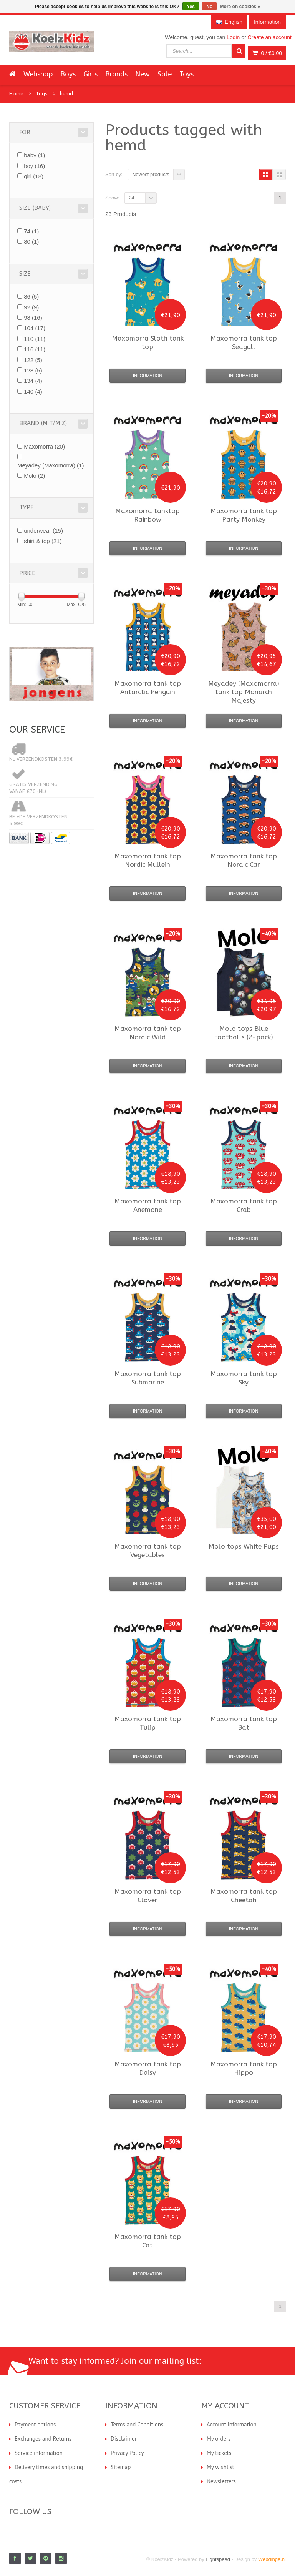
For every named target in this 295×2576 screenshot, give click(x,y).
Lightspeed (218, 2559)
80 (31, 241)
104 (34, 328)
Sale (164, 74)
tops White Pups (244, 1546)
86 (31, 296)
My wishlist (220, 2467)
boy (34, 166)
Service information (39, 2452)
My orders (219, 2438)
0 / (267, 53)
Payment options (35, 2424)
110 (34, 339)
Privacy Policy (127, 2452)
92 (31, 307)
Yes (191, 6)
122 (33, 360)
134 (33, 380)
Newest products (150, 174)
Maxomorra (44, 446)
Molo (34, 475)
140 (33, 391)
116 (34, 349)
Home (16, 93)
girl (33, 176)
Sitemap (121, 2467)
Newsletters (221, 2481)
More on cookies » (240, 6)
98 (33, 317)
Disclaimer (124, 2438)
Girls (90, 74)
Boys (68, 74)
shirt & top (42, 541)
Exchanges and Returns (43, 2438)
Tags (42, 93)
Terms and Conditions (137, 2424)
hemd (66, 93)
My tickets (219, 2452)
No (209, 6)
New (142, 74)
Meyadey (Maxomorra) (50, 465)
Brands (116, 74)
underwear (43, 530)
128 (33, 370)
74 (31, 231)
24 (131, 198)
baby (34, 155)
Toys (186, 74)
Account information (232, 2424)
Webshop (38, 74)
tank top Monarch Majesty (243, 692)
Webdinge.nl (272, 2559)
